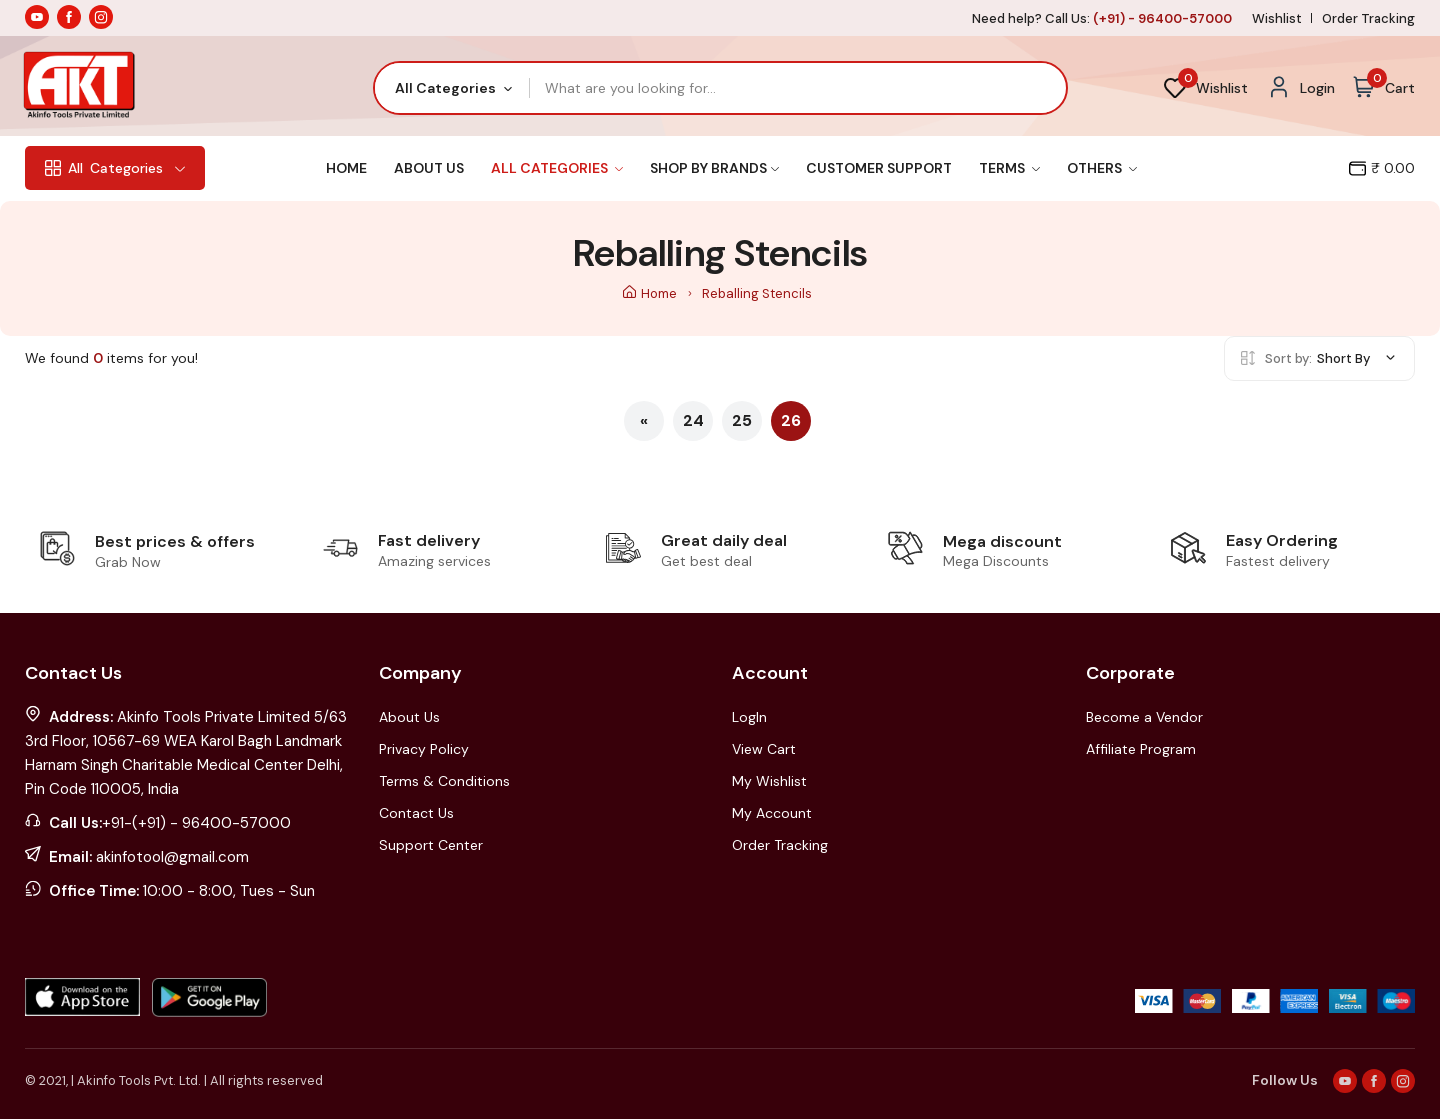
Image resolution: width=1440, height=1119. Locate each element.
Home (346, 168)
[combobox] (452, 88)
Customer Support (879, 168)
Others (1102, 168)
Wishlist (1277, 18)
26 (791, 420)
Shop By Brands (714, 168)
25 (742, 420)
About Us (429, 168)
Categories (115, 168)
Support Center (431, 845)
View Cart (764, 749)
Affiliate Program (1141, 749)
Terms (1009, 168)
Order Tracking (1368, 18)
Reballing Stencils (757, 293)
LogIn (749, 717)
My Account (772, 813)
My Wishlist (769, 781)
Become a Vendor (1144, 717)
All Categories (557, 168)
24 (693, 420)
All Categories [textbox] (445, 88)
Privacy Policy (424, 749)
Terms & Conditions (444, 781)
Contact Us (416, 813)
